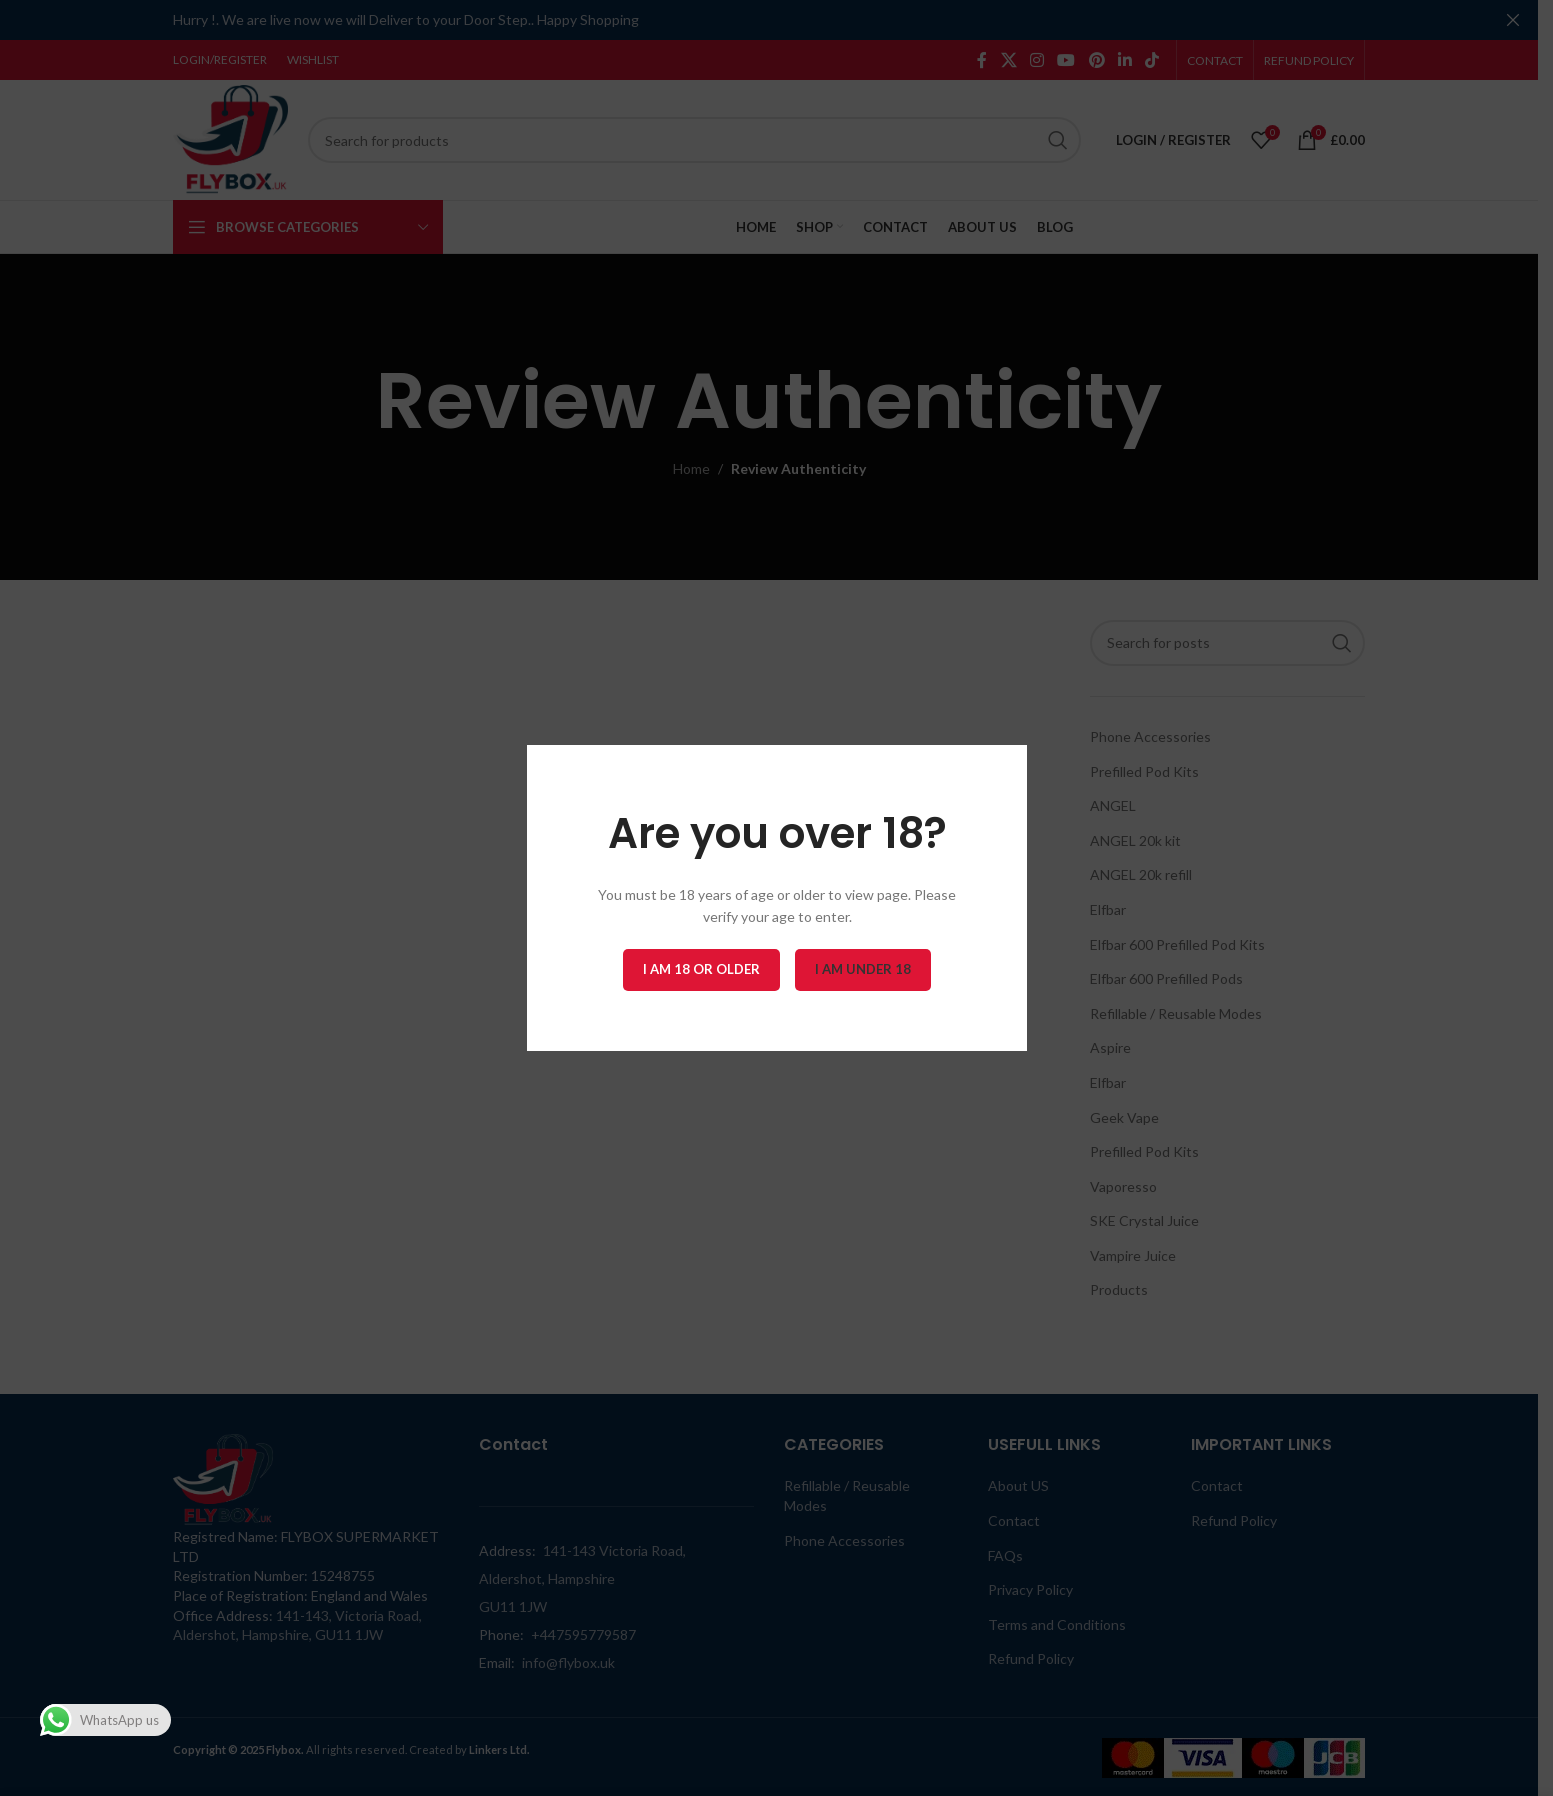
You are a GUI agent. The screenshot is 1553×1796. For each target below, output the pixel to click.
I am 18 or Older (701, 969)
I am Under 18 (863, 969)
